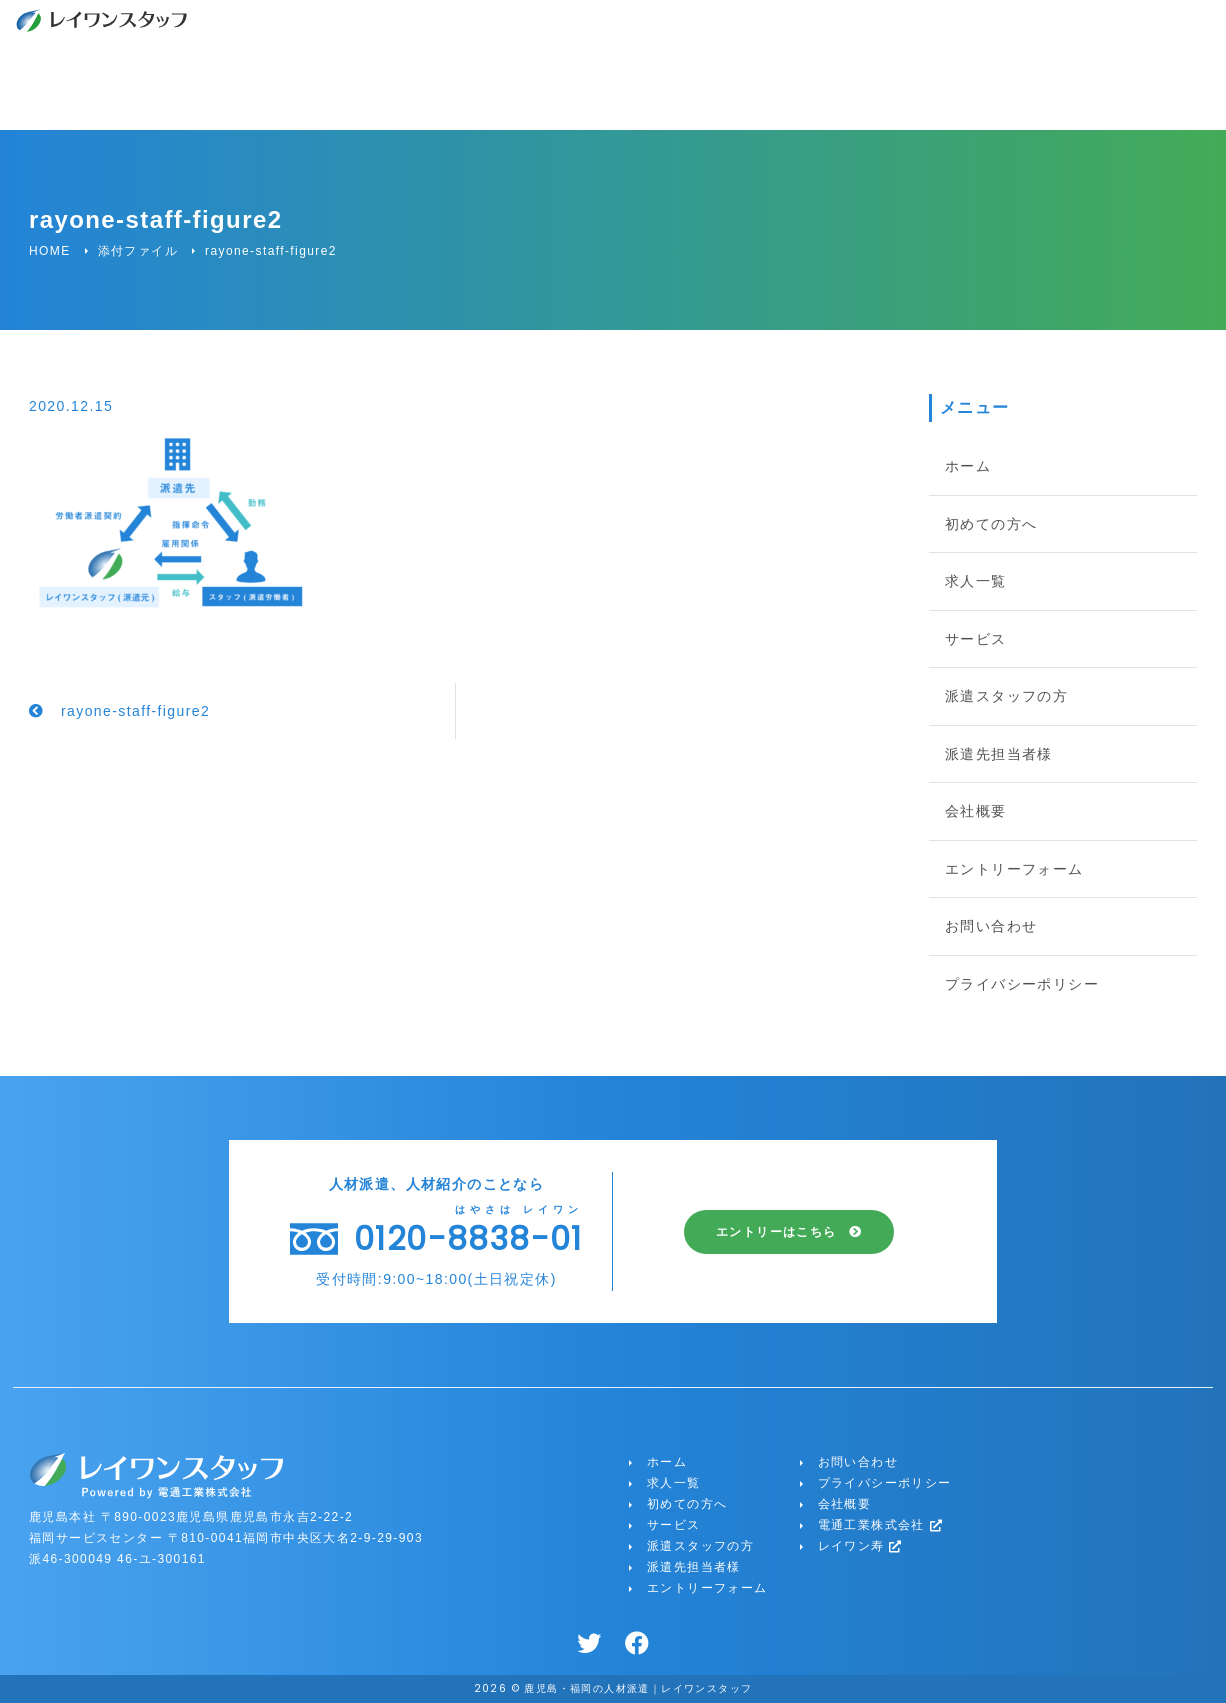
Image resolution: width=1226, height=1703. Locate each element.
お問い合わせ (991, 926)
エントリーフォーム (1014, 869)
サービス (976, 639)
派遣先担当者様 (999, 754)
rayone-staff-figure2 (135, 711)
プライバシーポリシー (1022, 984)
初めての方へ (991, 524)
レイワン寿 (860, 1546)
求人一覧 (976, 581)
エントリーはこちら (776, 1232)
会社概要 (976, 811)
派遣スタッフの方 (1006, 696)
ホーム (968, 466)
